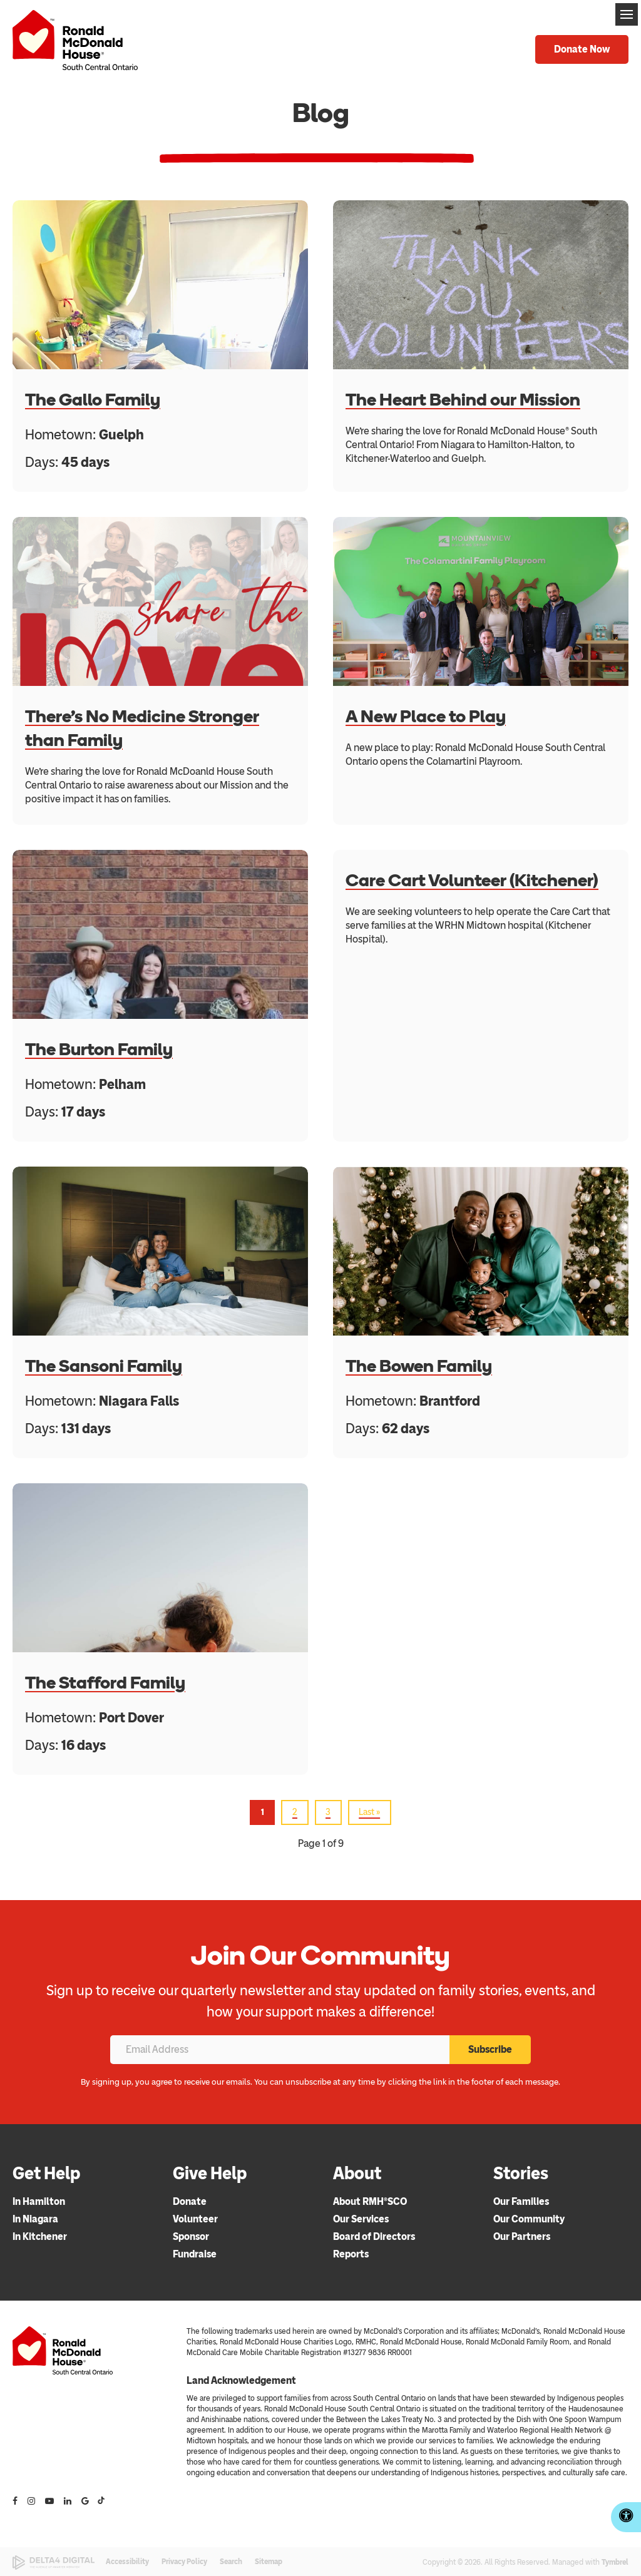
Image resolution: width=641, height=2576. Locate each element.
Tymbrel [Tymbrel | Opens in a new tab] (615, 2562)
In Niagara (35, 2219)
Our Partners (521, 2236)
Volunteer (195, 2219)
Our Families (521, 2201)
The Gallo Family (92, 399)
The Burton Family (99, 1049)
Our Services (361, 2219)
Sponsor (191, 2236)
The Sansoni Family (103, 1365)
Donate (190, 2201)
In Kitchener (40, 2236)
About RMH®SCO (370, 2201)
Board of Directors (374, 2236)
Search (231, 2561)
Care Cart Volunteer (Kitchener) (472, 880)
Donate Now (582, 49)
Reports (351, 2254)
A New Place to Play (426, 716)
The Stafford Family (105, 1682)
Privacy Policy (184, 2561)
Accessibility (127, 2561)
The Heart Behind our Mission (463, 399)
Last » (369, 1812)
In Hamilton (39, 2201)
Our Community (529, 2219)
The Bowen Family (419, 1365)
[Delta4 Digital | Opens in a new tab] (54, 2562)
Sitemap (268, 2561)
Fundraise (195, 2254)
